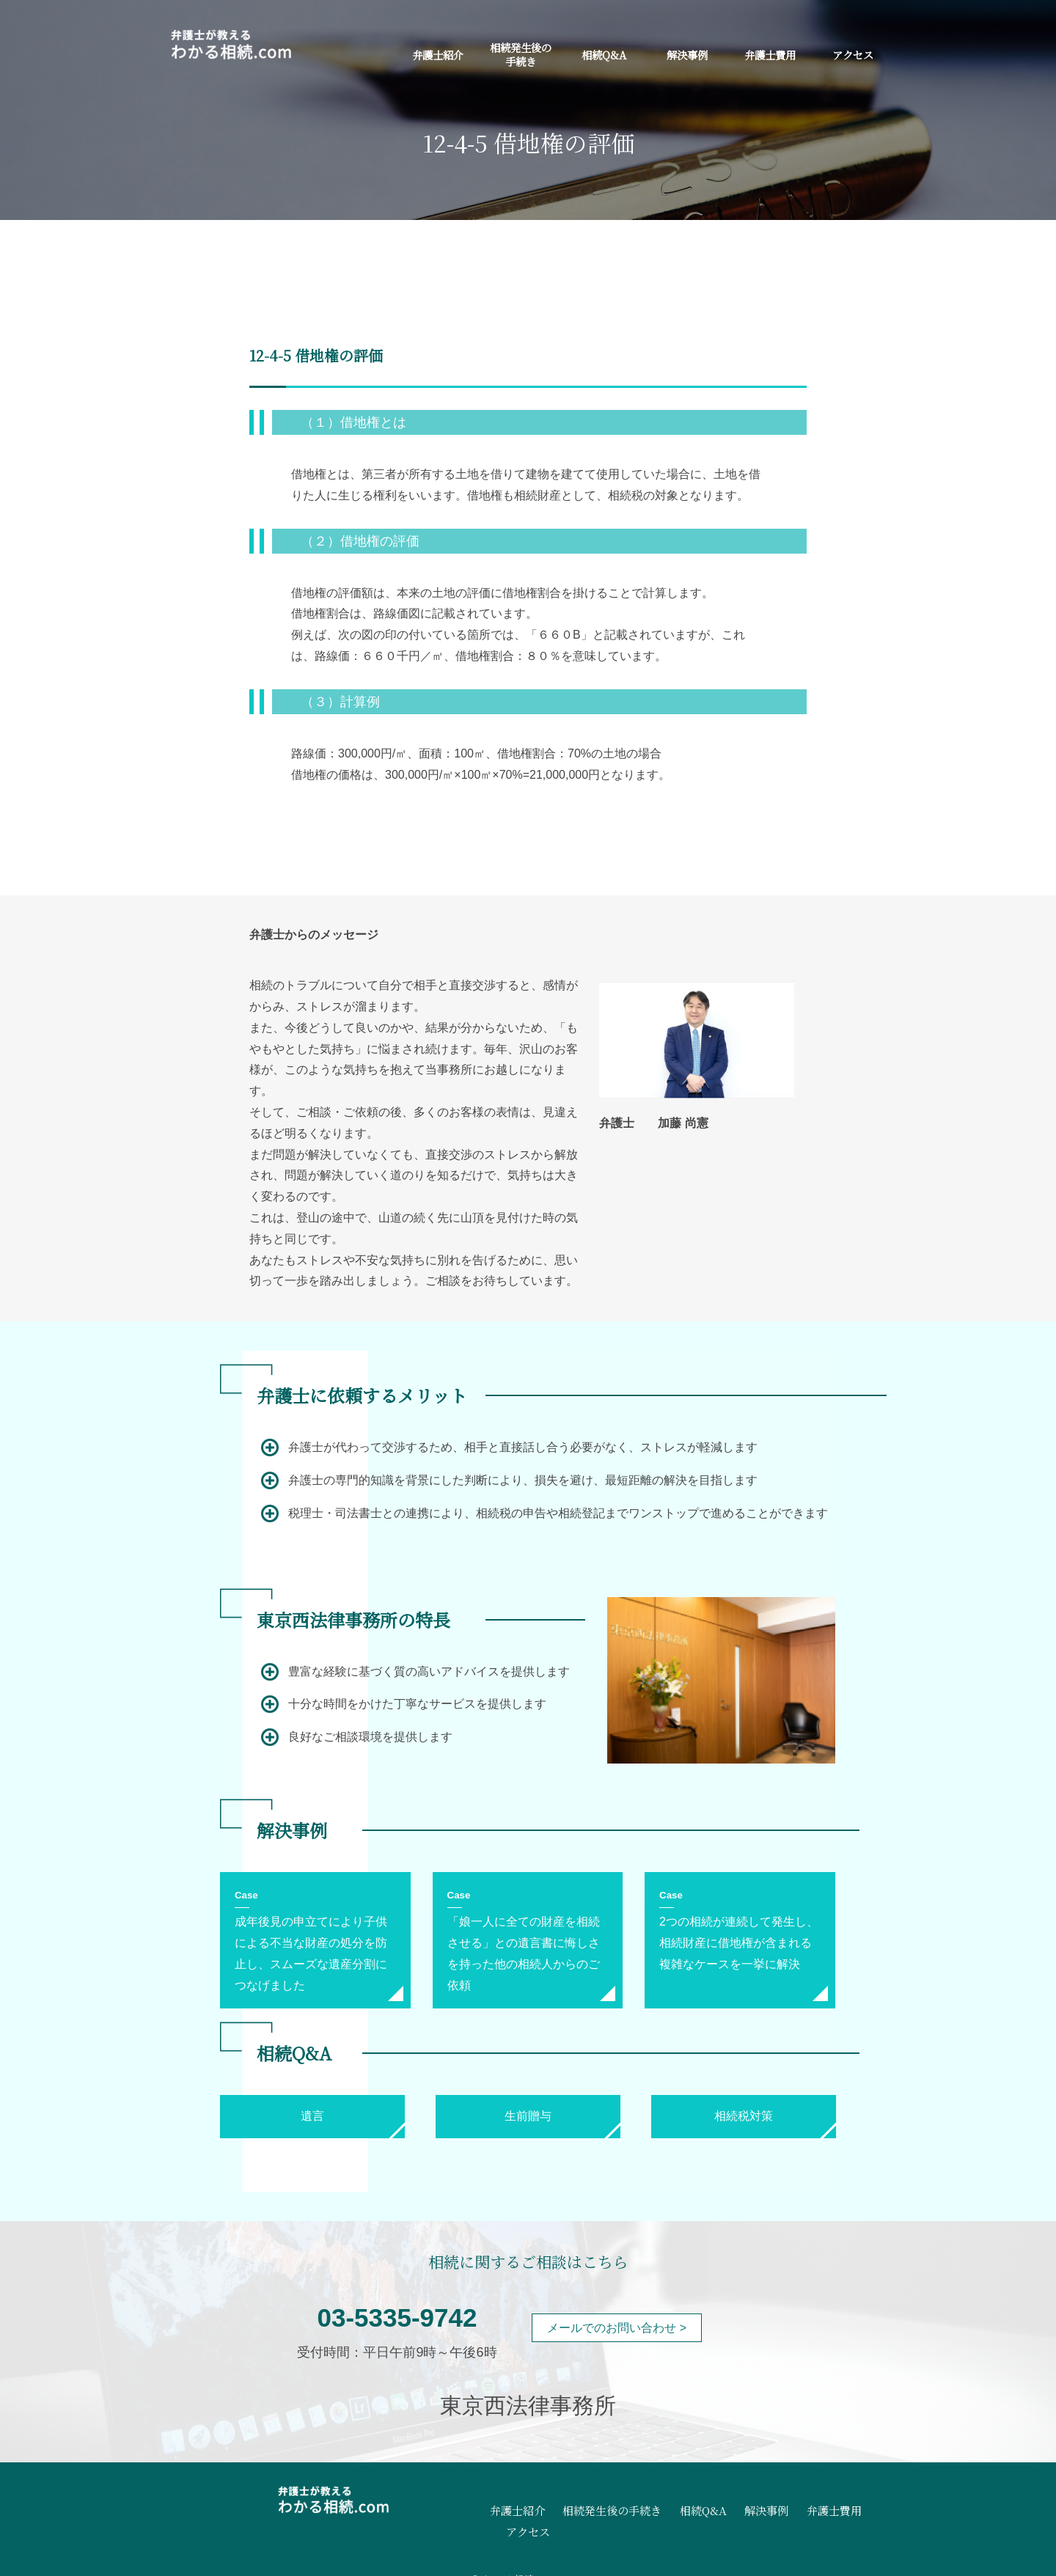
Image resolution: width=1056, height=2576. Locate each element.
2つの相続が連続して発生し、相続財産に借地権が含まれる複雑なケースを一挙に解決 (738, 1942)
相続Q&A (604, 54)
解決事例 (687, 54)
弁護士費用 (770, 54)
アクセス (852, 54)
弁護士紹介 (437, 54)
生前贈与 (528, 2116)
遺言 (312, 2116)
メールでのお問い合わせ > (616, 2328)
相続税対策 (743, 2116)
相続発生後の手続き (520, 54)
